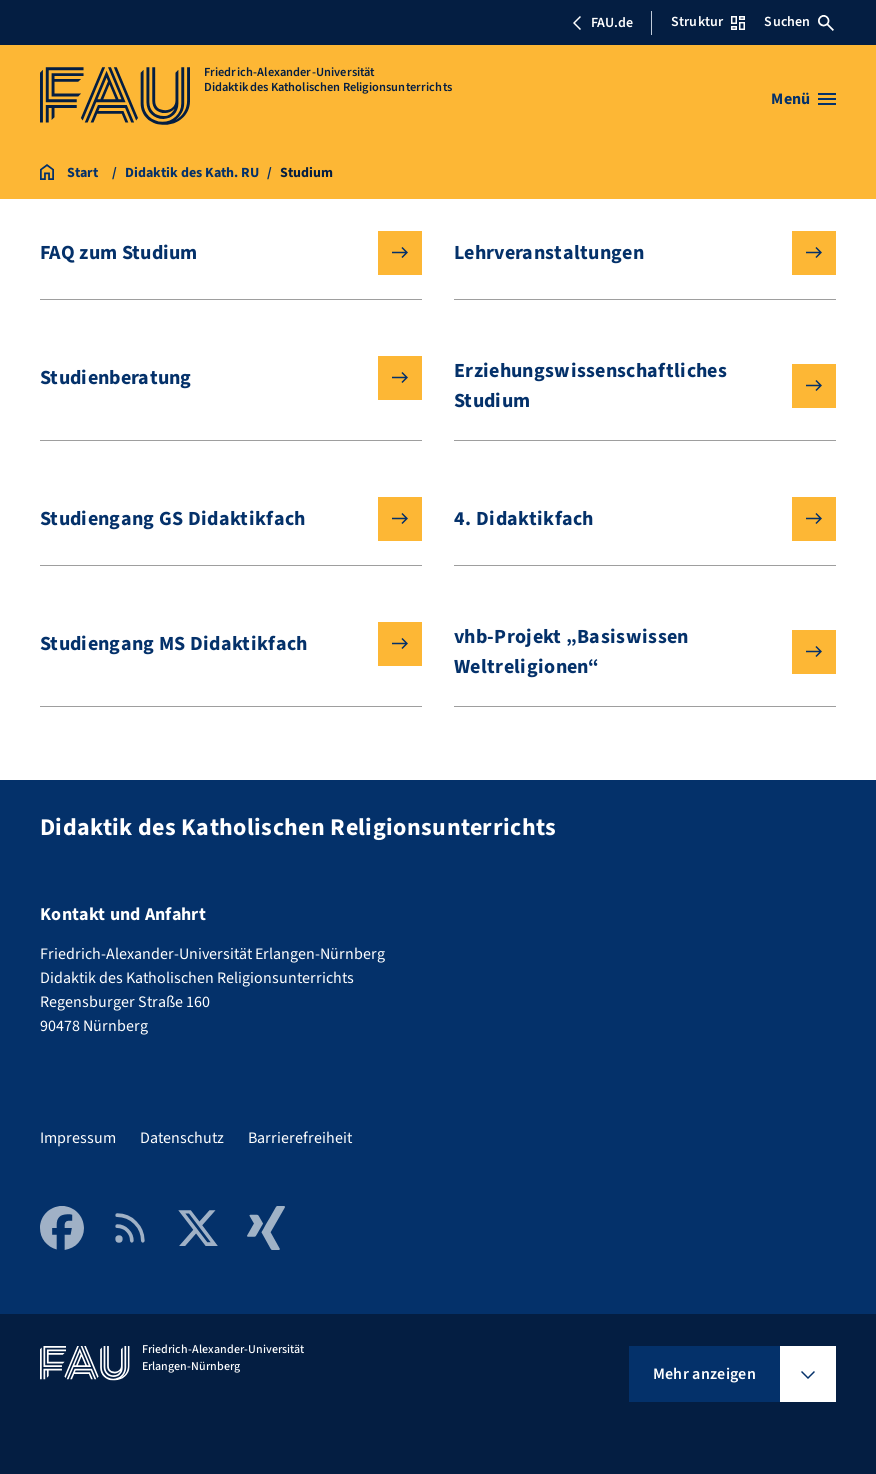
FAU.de (602, 23)
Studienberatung (215, 378)
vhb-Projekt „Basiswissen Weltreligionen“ (629, 652)
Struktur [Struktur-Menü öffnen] (708, 22)
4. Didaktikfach (629, 519)
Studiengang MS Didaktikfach (215, 644)
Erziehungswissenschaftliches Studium (629, 386)
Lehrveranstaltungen (629, 253)
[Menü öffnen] (803, 99)
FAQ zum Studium (215, 253)
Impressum (78, 1138)
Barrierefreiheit (300, 1138)
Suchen (799, 22)
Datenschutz (182, 1138)
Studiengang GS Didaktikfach (215, 519)
